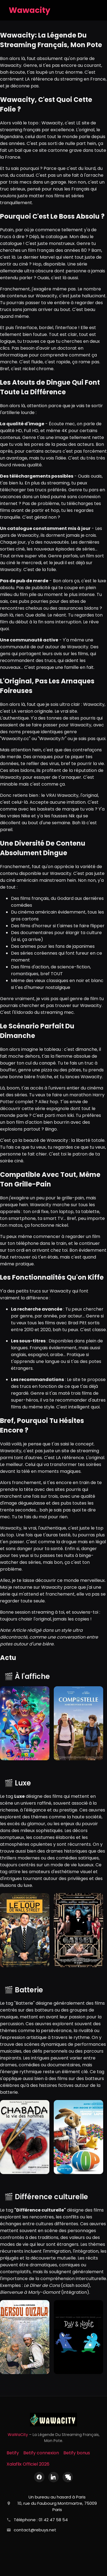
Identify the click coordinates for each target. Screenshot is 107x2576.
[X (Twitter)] (68, 2477)
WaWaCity (18, 2434)
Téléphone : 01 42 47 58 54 (41, 2520)
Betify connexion (41, 2453)
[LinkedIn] (53, 2477)
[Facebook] (39, 2477)
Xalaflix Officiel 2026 (28, 2464)
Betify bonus (76, 2453)
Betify (13, 2453)
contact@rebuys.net (35, 2530)
